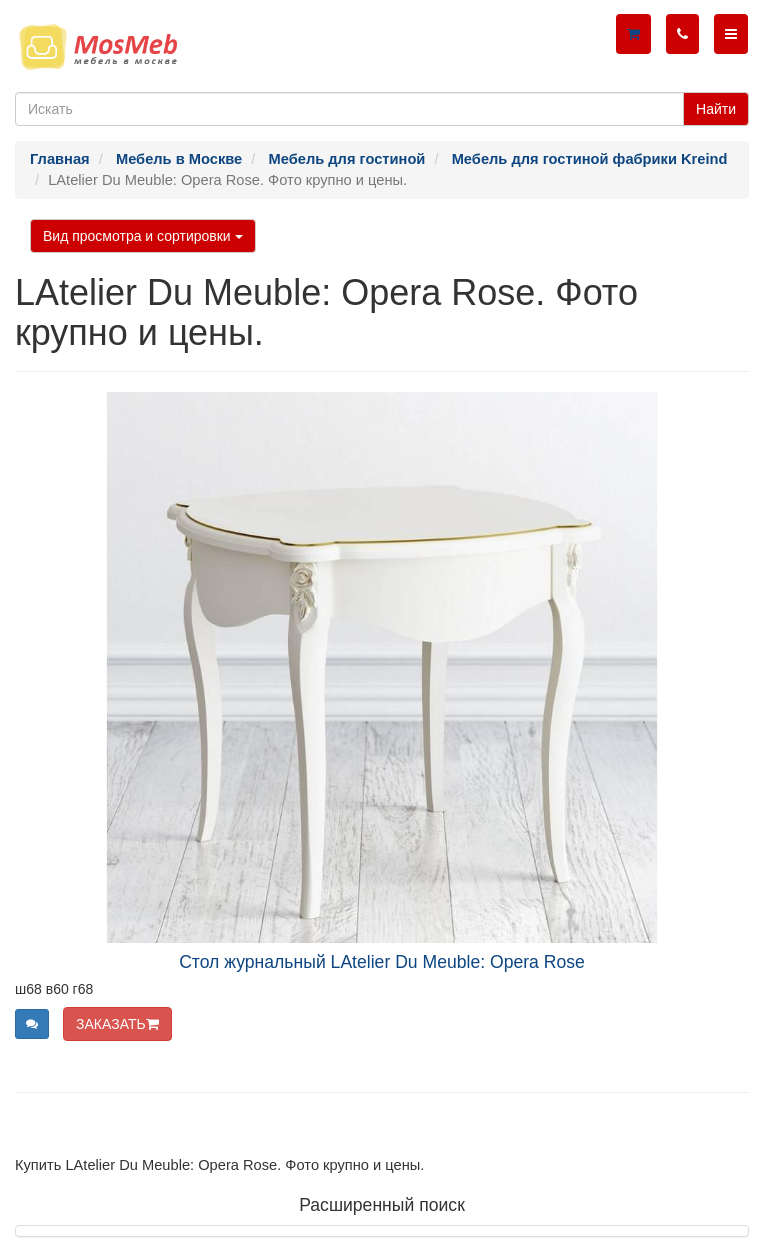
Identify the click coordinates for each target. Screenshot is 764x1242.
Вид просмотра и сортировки (143, 236)
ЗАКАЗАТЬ (117, 1024)
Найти (716, 109)
